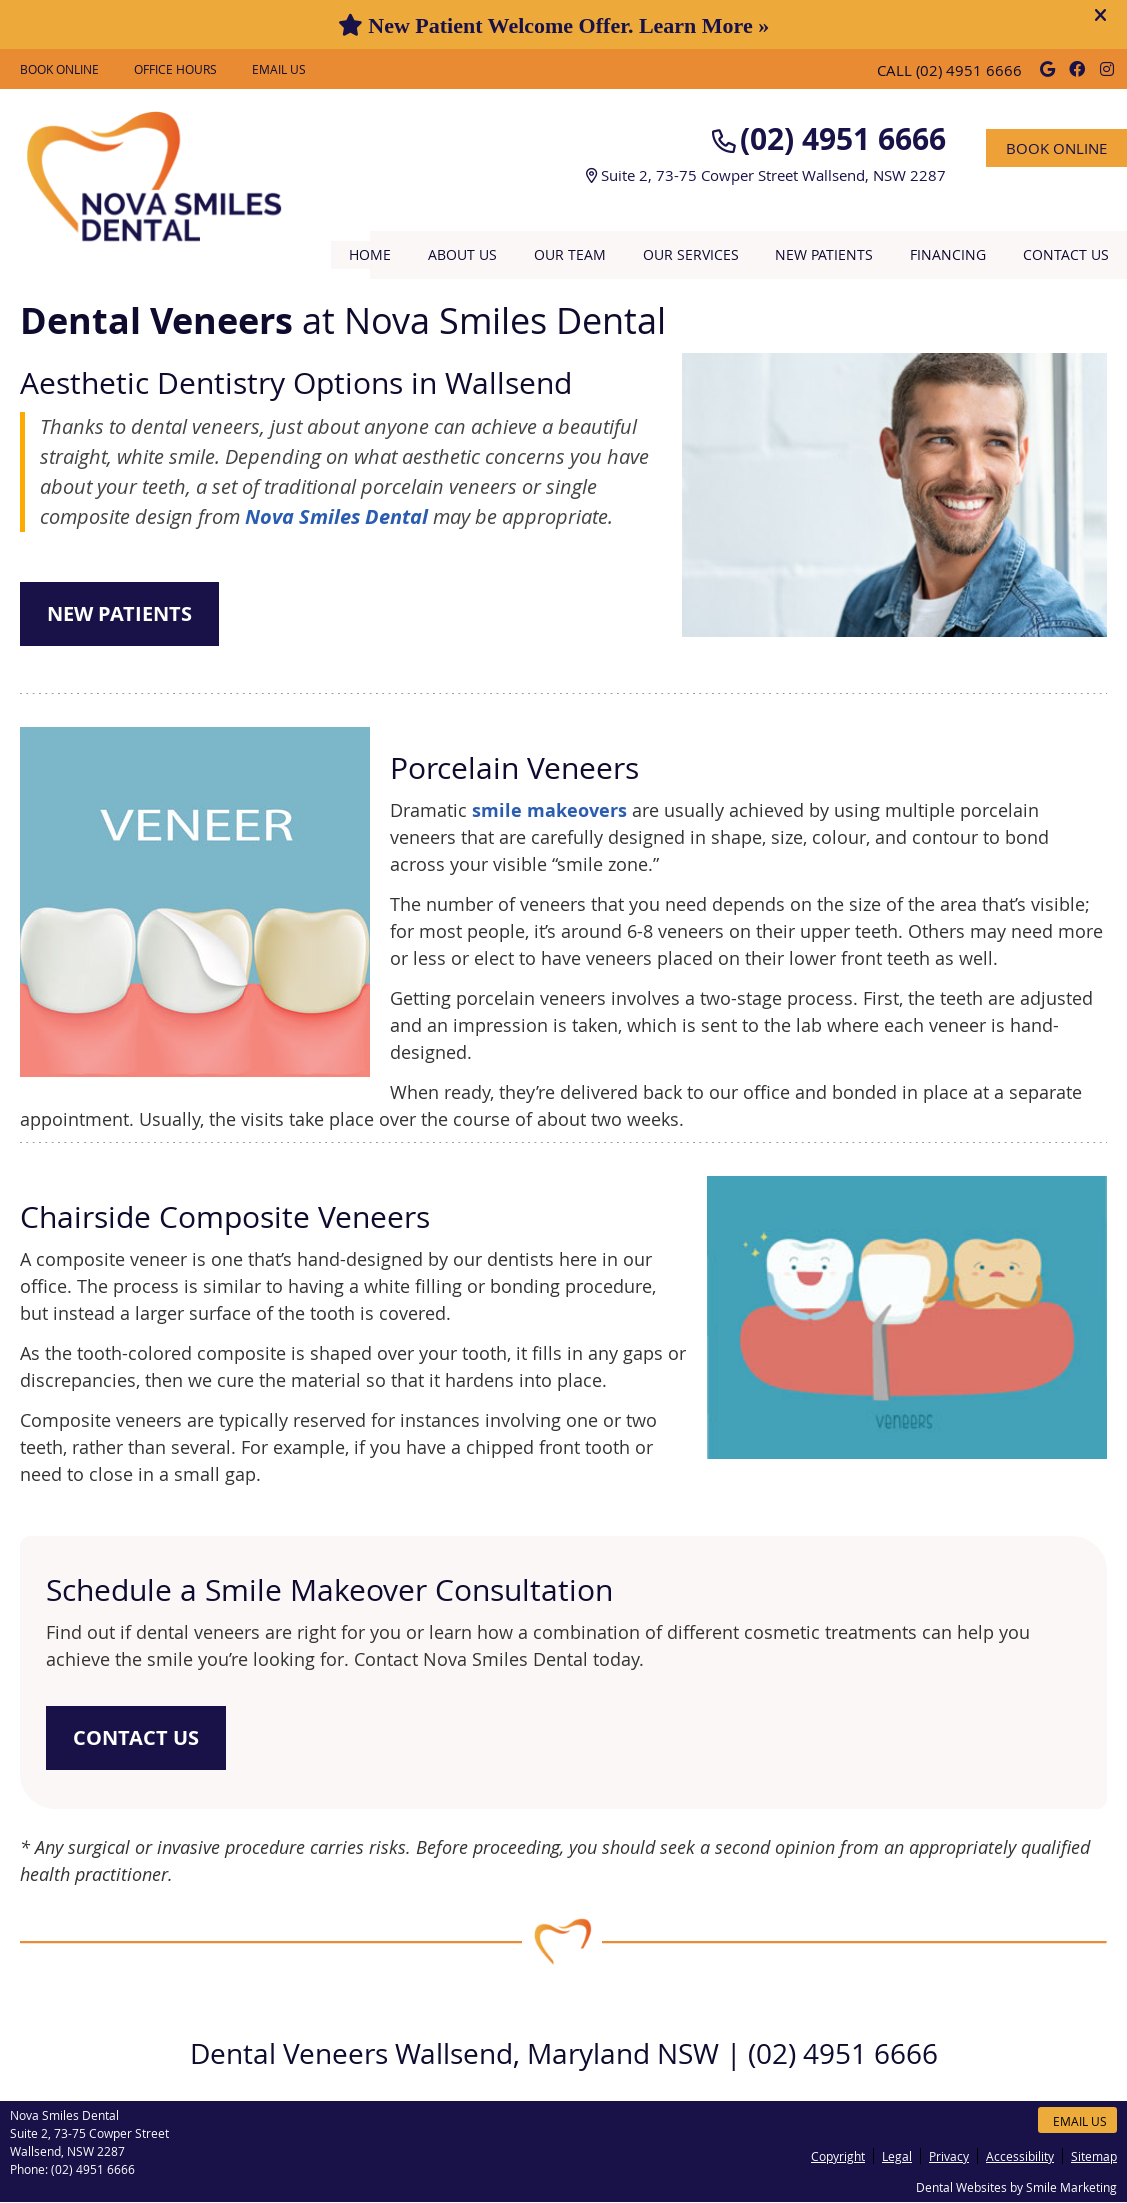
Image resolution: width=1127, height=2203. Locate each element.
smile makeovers (549, 810)
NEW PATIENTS (119, 613)
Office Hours (175, 69)
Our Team (570, 254)
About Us (462, 254)
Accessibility (1020, 2156)
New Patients (824, 254)
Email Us (279, 69)
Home (370, 254)
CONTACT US (136, 1737)
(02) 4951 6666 (969, 70)
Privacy (949, 2156)
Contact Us (1066, 254)
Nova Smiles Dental (336, 516)
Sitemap (1094, 2156)
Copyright (838, 2156)
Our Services (691, 254)
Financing (948, 254)
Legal (897, 2156)
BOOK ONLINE (59, 69)
